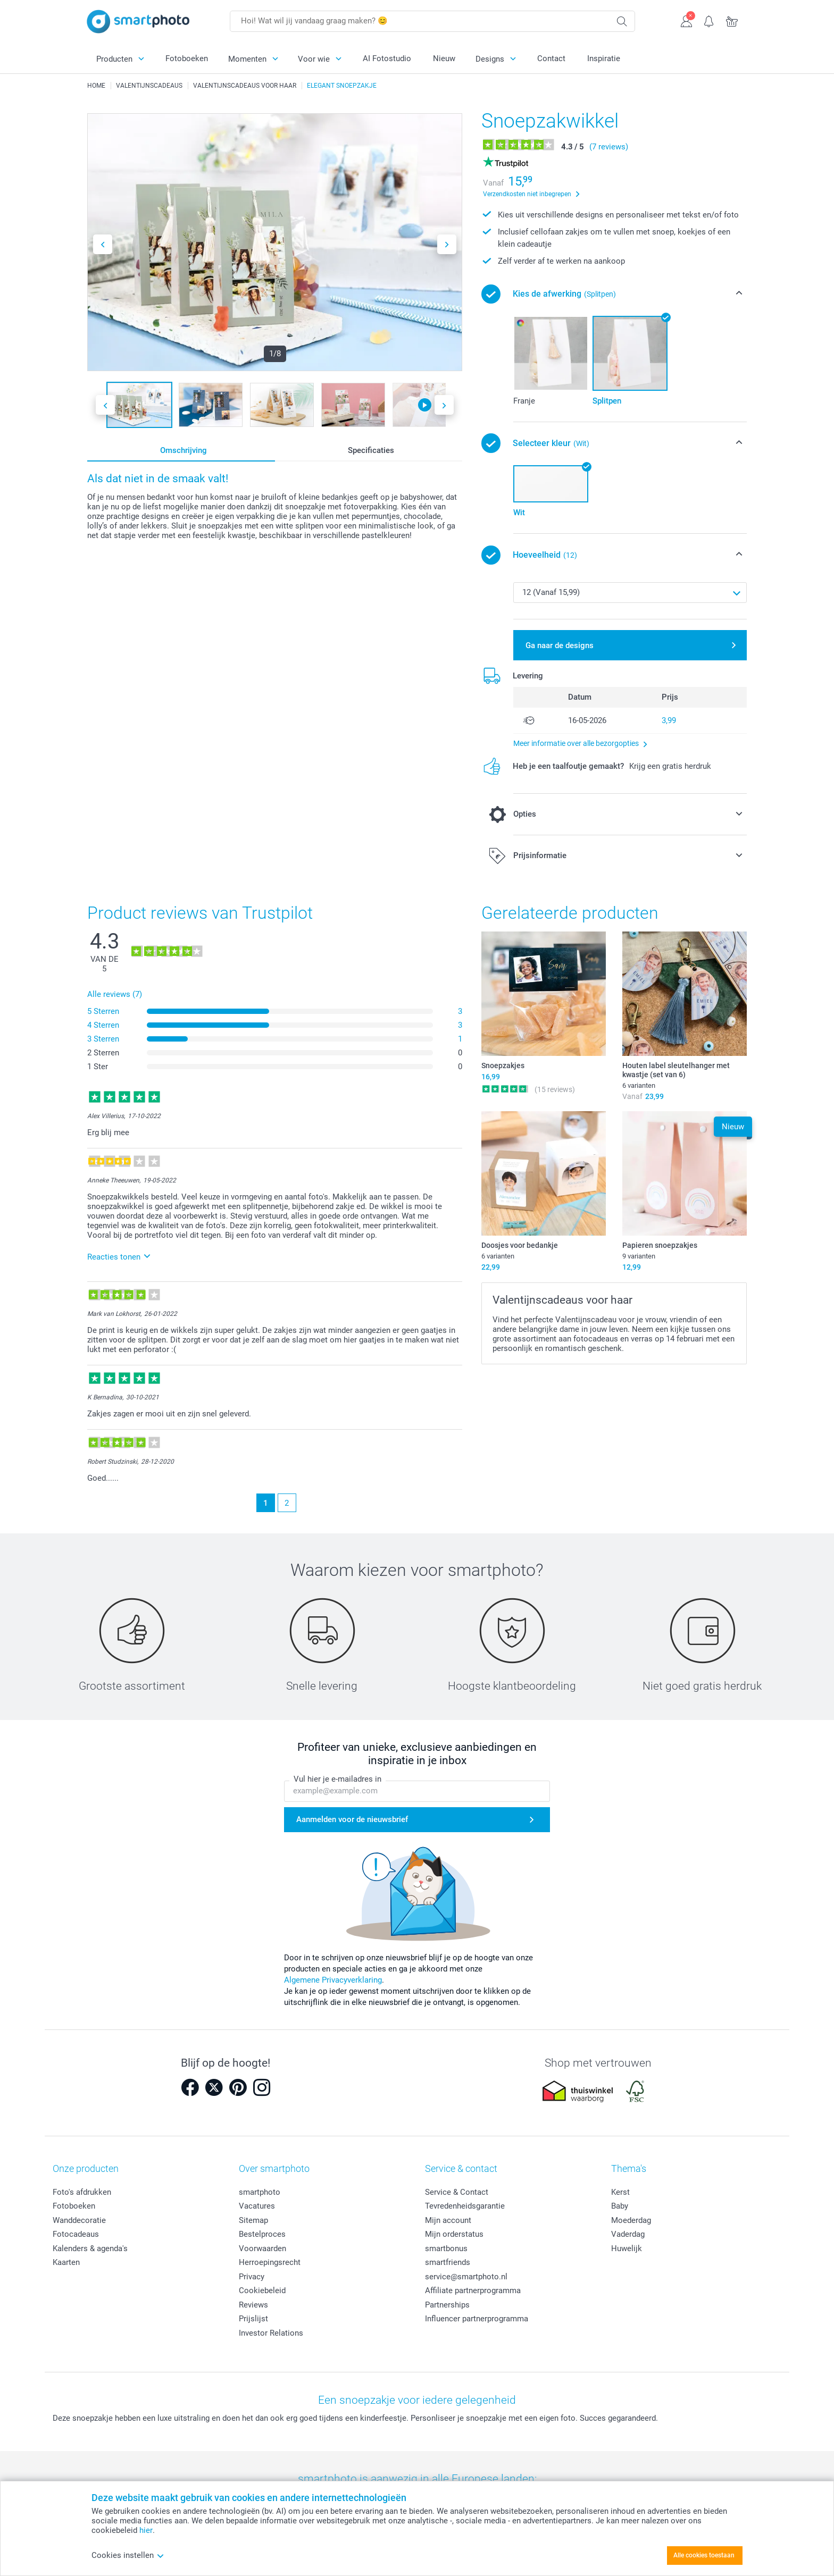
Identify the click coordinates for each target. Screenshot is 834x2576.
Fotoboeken (186, 58)
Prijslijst (253, 2318)
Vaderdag (628, 2234)
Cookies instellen (127, 2555)
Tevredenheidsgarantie (465, 2206)
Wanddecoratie (79, 2220)
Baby (619, 2206)
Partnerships (447, 2305)
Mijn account (448, 2220)
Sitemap (253, 2220)
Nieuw (444, 58)
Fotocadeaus (76, 2234)
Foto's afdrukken (82, 2192)
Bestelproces (262, 2234)
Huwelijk (626, 2248)
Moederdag (631, 2220)
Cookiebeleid (262, 2290)
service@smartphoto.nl (466, 2276)
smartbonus (446, 2248)
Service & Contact (456, 2192)
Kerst (620, 2192)
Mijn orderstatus (454, 2234)
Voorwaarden (262, 2248)
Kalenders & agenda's (90, 2248)
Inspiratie (603, 58)
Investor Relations (271, 2333)
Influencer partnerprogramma (476, 2318)
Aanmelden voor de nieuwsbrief (352, 1819)
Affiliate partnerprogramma (473, 2290)
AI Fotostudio (387, 58)
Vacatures (257, 2206)
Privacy (251, 2276)
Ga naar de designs (560, 645)
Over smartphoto (274, 2168)
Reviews (253, 2305)
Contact (551, 58)
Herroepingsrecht (270, 2262)
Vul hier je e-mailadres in (337, 1779)
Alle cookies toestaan (704, 2555)
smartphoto (259, 2192)
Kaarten (66, 2262)
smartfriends (447, 2262)
